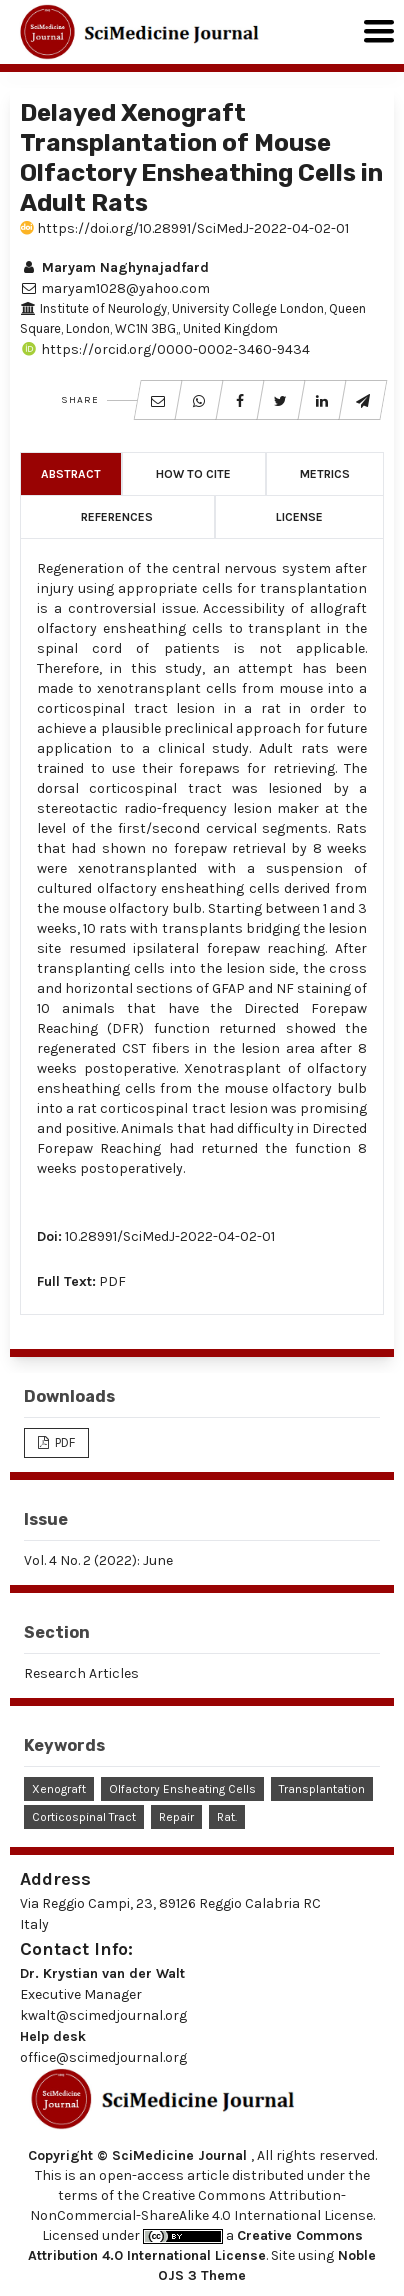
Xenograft (59, 1789)
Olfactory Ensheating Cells (182, 1789)
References (117, 517)
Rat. (227, 1817)
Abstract (71, 474)
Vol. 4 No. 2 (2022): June (98, 1560)
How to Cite (193, 474)
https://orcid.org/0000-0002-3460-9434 (165, 349)
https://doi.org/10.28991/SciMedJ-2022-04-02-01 (184, 228)
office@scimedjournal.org (103, 2057)
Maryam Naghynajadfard (114, 267)
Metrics (325, 474)
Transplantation (322, 1789)
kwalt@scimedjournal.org (103, 2015)
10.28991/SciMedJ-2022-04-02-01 (170, 1236)
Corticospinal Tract (84, 1817)
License (299, 517)
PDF (112, 1281)
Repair (176, 1817)
